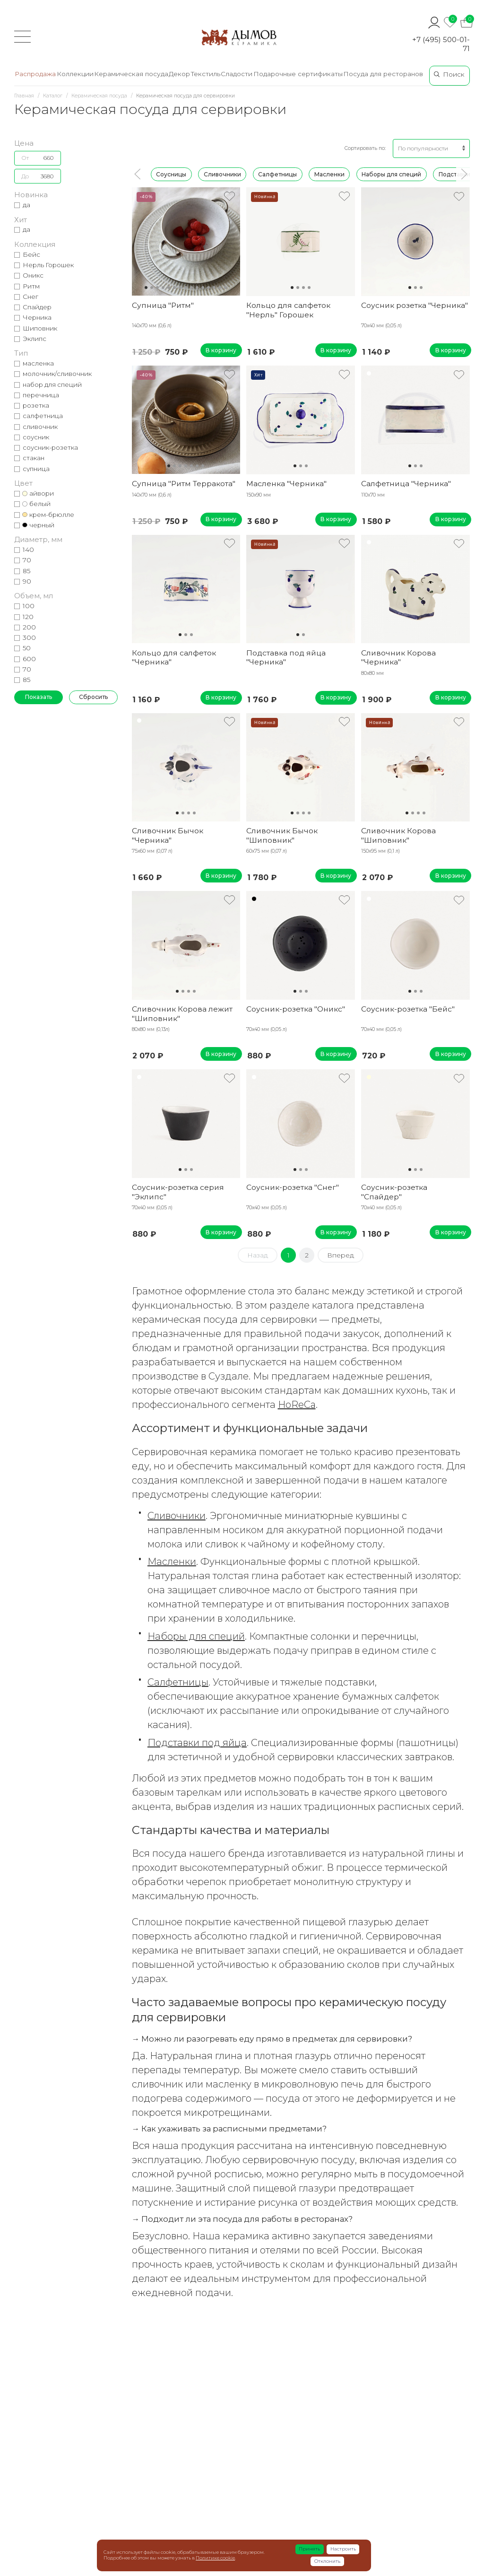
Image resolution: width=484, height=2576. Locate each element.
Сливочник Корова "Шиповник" (398, 835)
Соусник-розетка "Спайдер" (394, 1192)
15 (225, 287)
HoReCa (297, 1404)
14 (219, 287)
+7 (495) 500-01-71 (441, 44)
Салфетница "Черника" (406, 483)
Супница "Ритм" (163, 305)
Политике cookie (215, 2557)
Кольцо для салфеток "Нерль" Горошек (288, 310)
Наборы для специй (391, 173)
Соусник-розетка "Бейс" (408, 1008)
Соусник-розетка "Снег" (292, 1187)
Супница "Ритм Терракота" (183, 483)
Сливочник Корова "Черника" (398, 657)
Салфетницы (277, 173)
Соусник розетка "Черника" (414, 305)
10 (197, 287)
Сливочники (222, 173)
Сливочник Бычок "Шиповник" (282, 835)
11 (202, 287)
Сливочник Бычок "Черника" (167, 835)
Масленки (329, 173)
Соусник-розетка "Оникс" (295, 1008)
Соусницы (171, 173)
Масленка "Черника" (286, 483)
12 (208, 287)
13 (214, 287)
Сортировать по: (365, 148)
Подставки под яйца (197, 1742)
